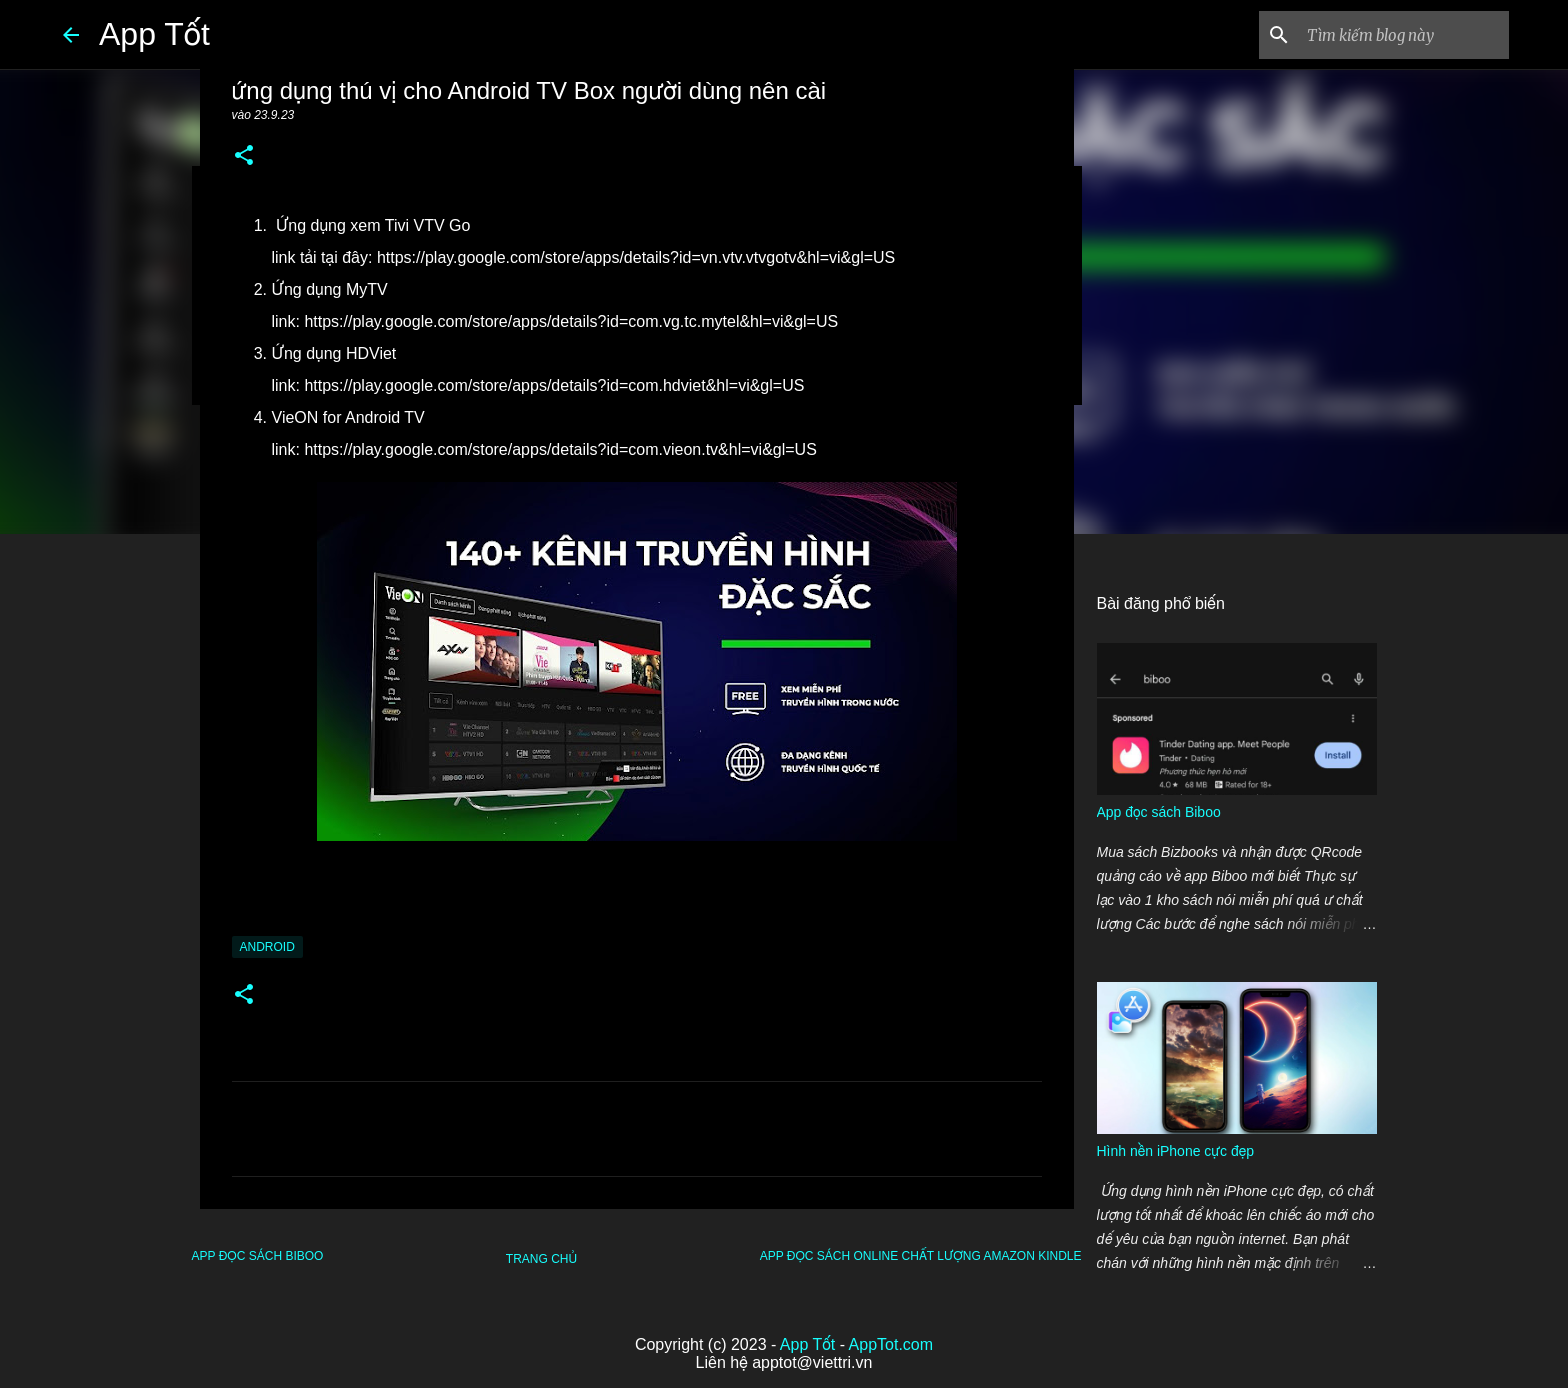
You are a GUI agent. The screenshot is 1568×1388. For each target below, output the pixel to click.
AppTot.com (891, 1344)
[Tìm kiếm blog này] (1404, 35)
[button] (244, 156)
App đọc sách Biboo (258, 1256)
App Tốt (154, 34)
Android (267, 947)
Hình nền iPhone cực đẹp (1175, 1151)
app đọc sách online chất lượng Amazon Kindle (921, 1256)
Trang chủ (541, 1259)
